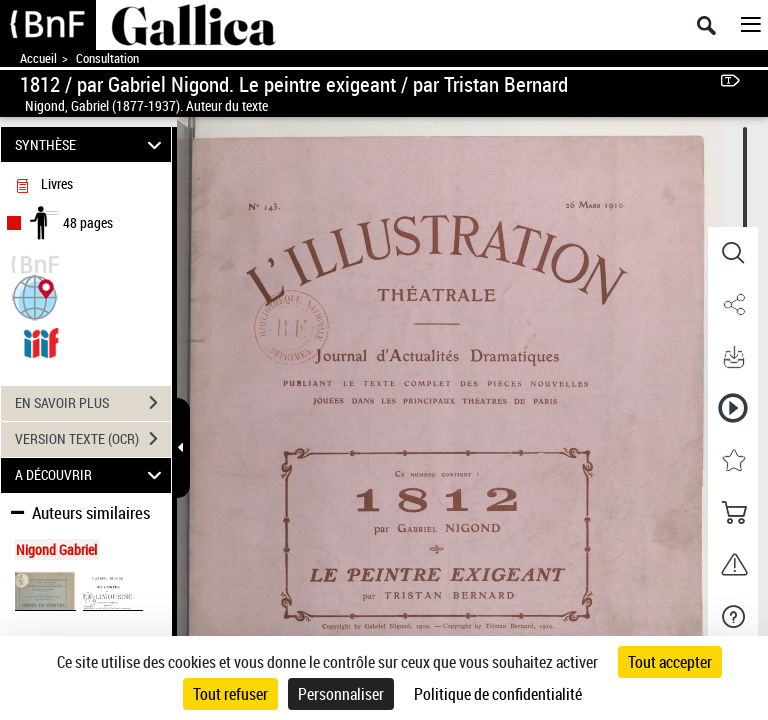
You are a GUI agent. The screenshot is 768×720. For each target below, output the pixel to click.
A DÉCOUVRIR (91, 475)
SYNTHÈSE (91, 144)
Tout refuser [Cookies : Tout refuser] (230, 694)
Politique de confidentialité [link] (498, 694)
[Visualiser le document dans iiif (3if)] (41, 340)
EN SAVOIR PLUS (93, 403)
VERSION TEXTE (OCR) (93, 439)
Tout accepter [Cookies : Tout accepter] (670, 662)
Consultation (107, 58)
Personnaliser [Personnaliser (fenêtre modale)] (341, 694)
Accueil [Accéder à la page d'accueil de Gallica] (38, 58)
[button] (35, 295)
